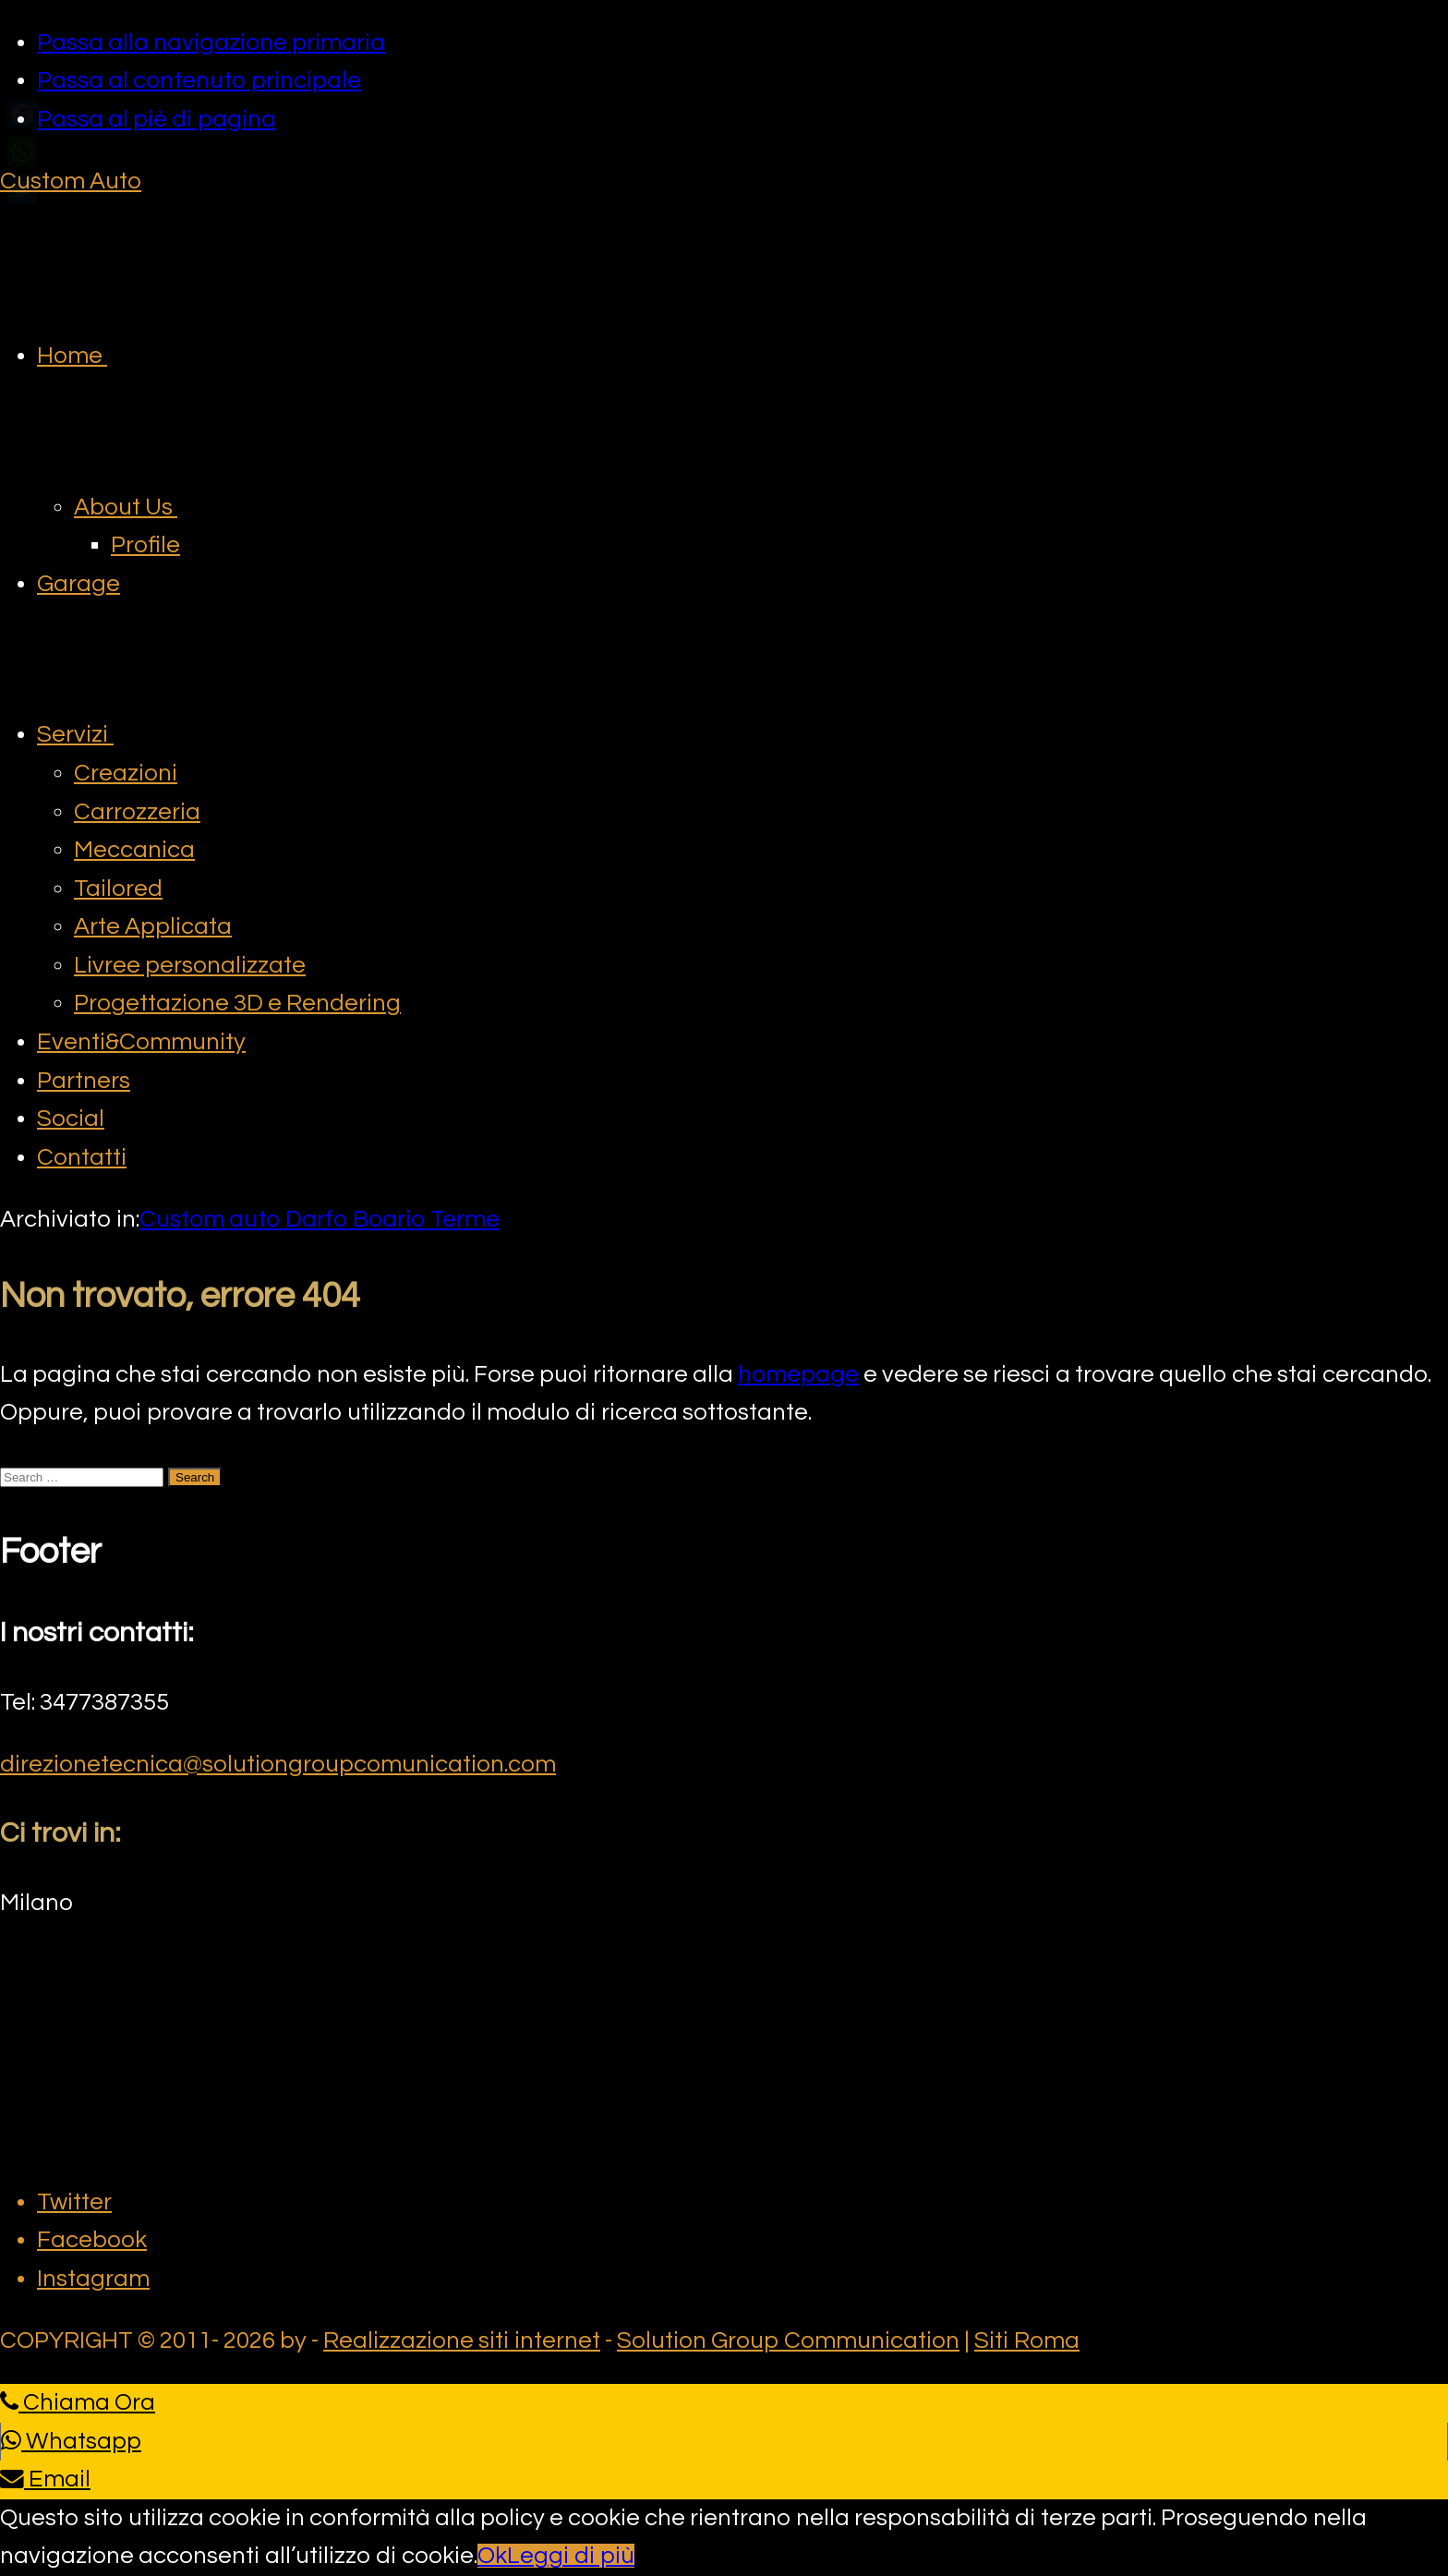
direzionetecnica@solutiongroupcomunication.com (278, 1764)
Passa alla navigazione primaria (211, 42)
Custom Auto (70, 181)
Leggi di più (570, 2556)
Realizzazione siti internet (461, 2340)
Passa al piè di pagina (156, 119)
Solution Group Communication (788, 2340)
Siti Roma (1027, 2340)
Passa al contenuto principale (199, 80)
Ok (492, 2556)
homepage (798, 1374)
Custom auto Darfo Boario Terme (319, 1219)
